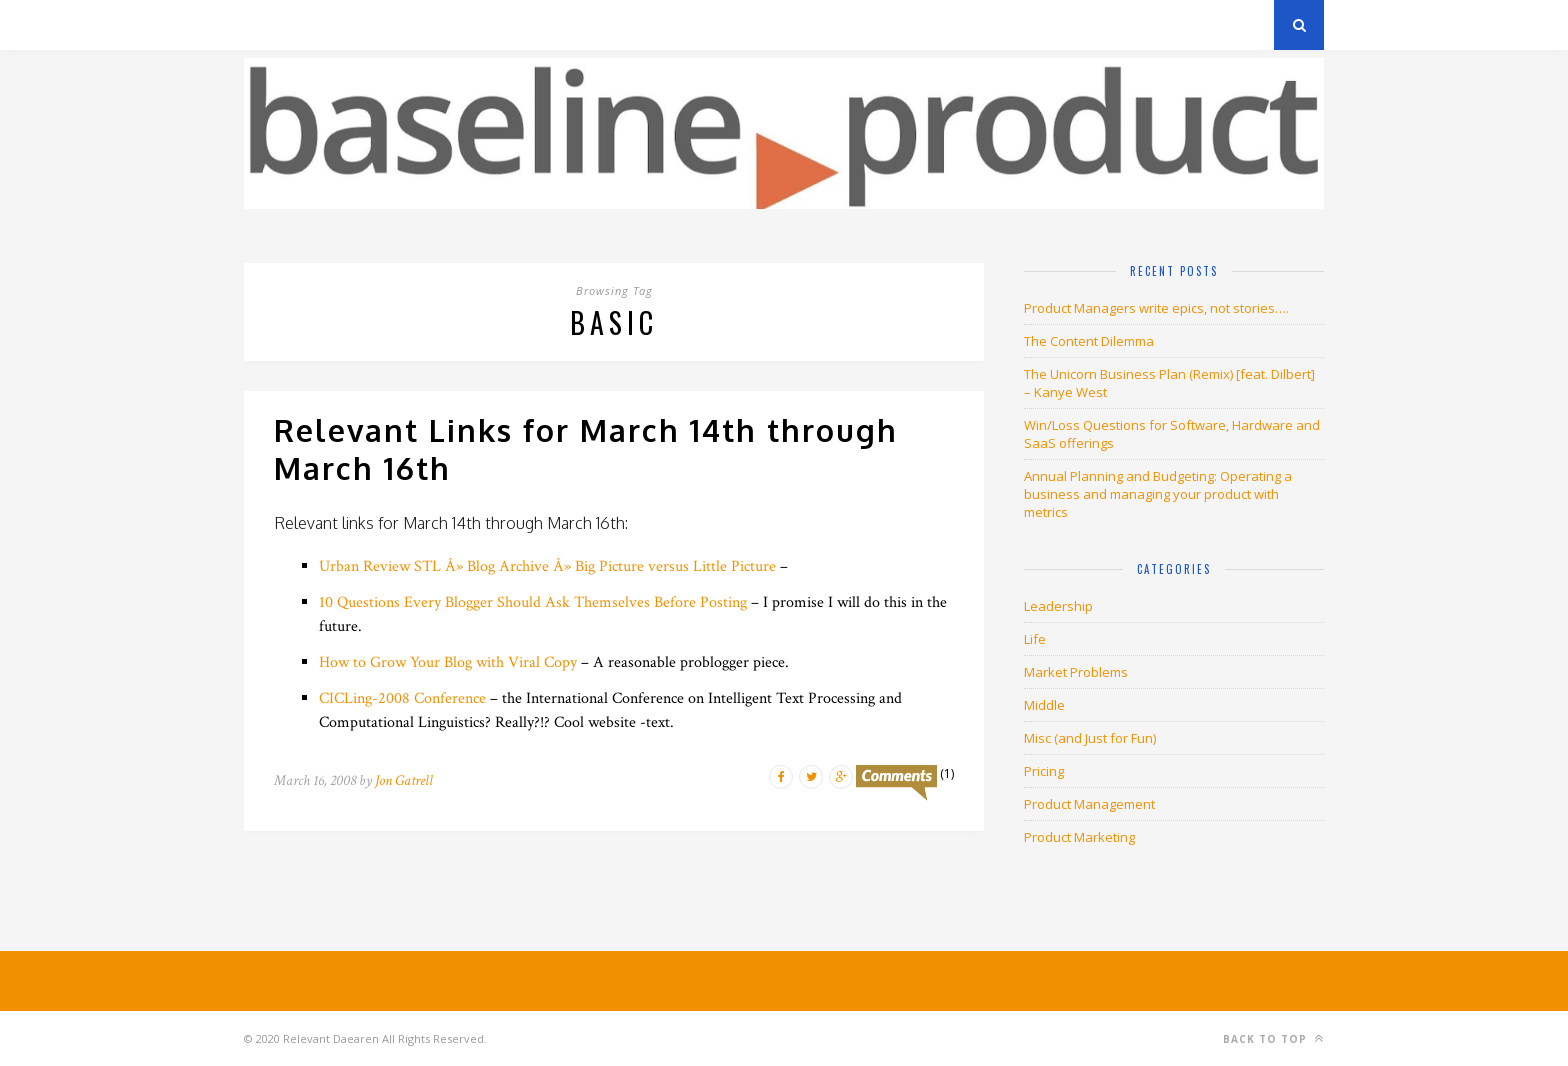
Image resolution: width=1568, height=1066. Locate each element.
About (483, 24)
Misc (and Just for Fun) (1090, 738)
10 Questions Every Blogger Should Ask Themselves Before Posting (533, 602)
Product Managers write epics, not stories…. (1156, 308)
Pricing (1044, 771)
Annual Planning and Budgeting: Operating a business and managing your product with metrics (1158, 494)
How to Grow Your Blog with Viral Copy (448, 662)
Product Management (1089, 804)
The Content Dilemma (1089, 341)
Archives (273, 24)
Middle (1044, 705)
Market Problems (1076, 672)
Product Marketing (1079, 837)
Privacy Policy (382, 24)
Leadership (1058, 606)
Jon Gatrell (404, 780)
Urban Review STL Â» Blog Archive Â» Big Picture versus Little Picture (547, 566)
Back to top (1273, 1038)
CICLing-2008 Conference (402, 698)
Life (1035, 639)
